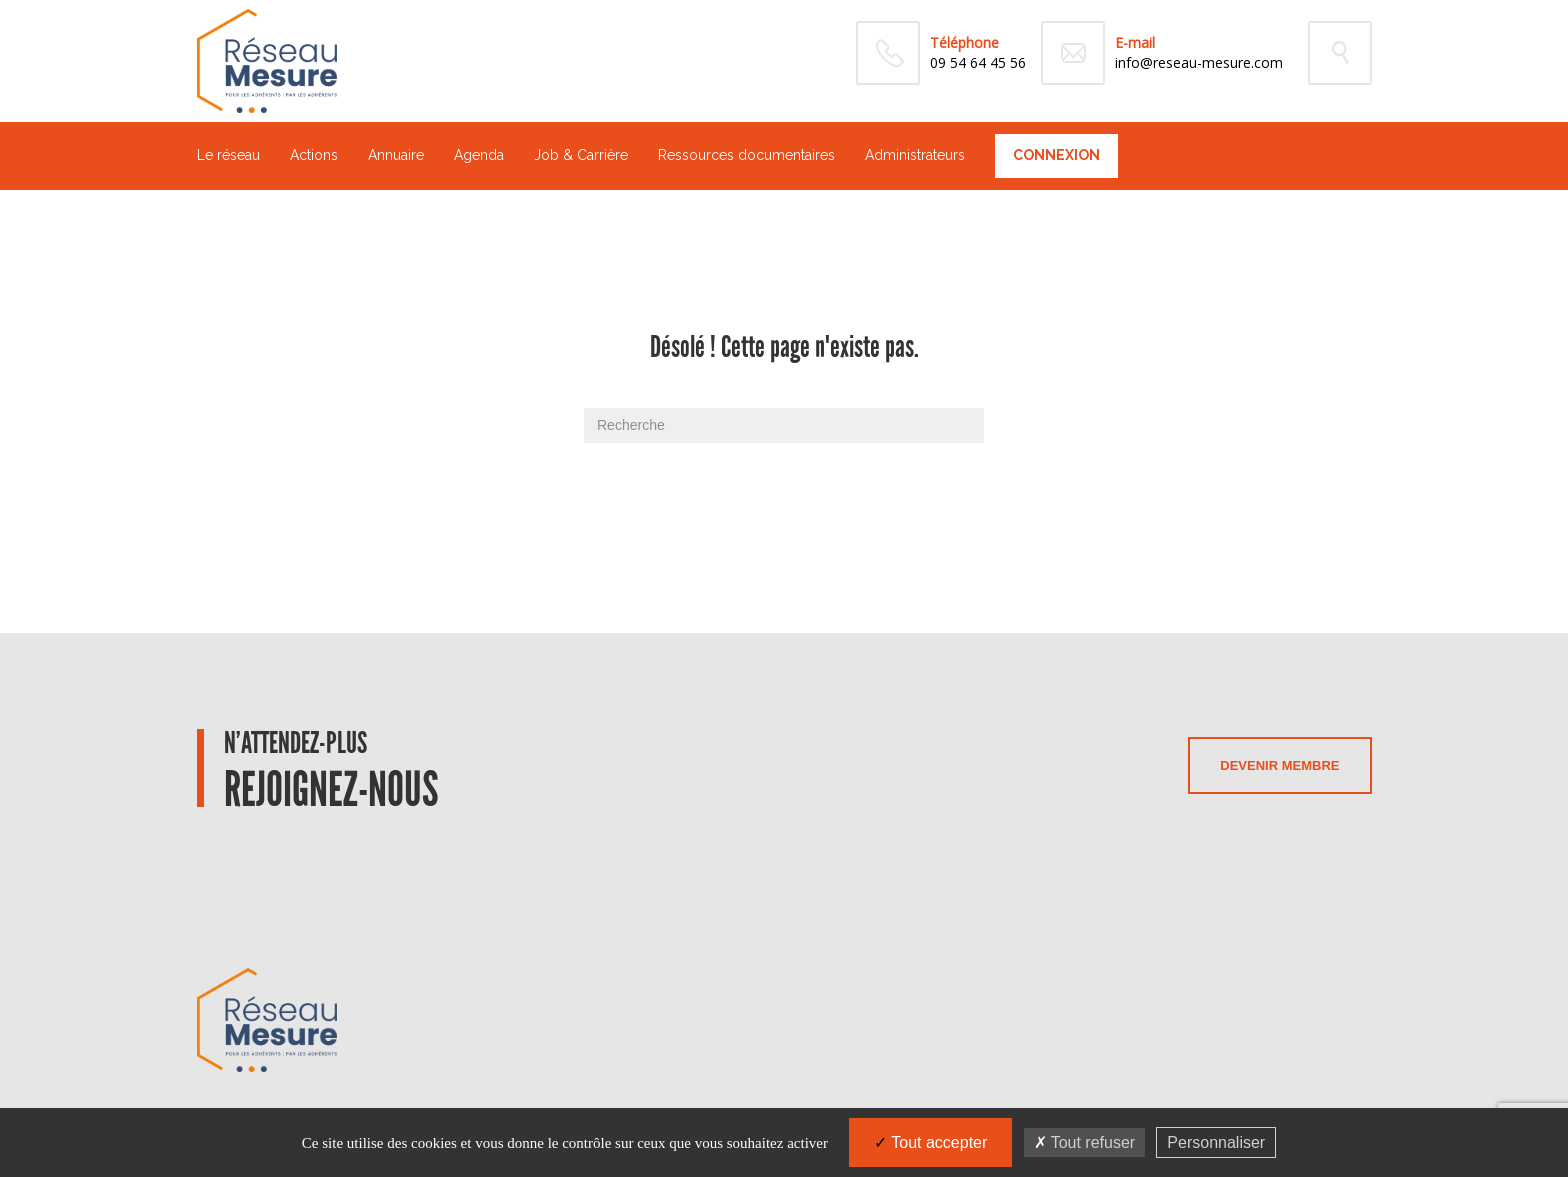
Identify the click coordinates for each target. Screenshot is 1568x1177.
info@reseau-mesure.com (1199, 62)
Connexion (1056, 155)
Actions (314, 155)
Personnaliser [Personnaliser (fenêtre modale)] (1216, 1142)
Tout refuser (1085, 1142)
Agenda (479, 155)
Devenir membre (1279, 765)
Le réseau (228, 155)
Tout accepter (930, 1142)
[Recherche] (784, 425)
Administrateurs (915, 155)
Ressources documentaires (746, 155)
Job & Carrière (581, 155)
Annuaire (396, 155)
